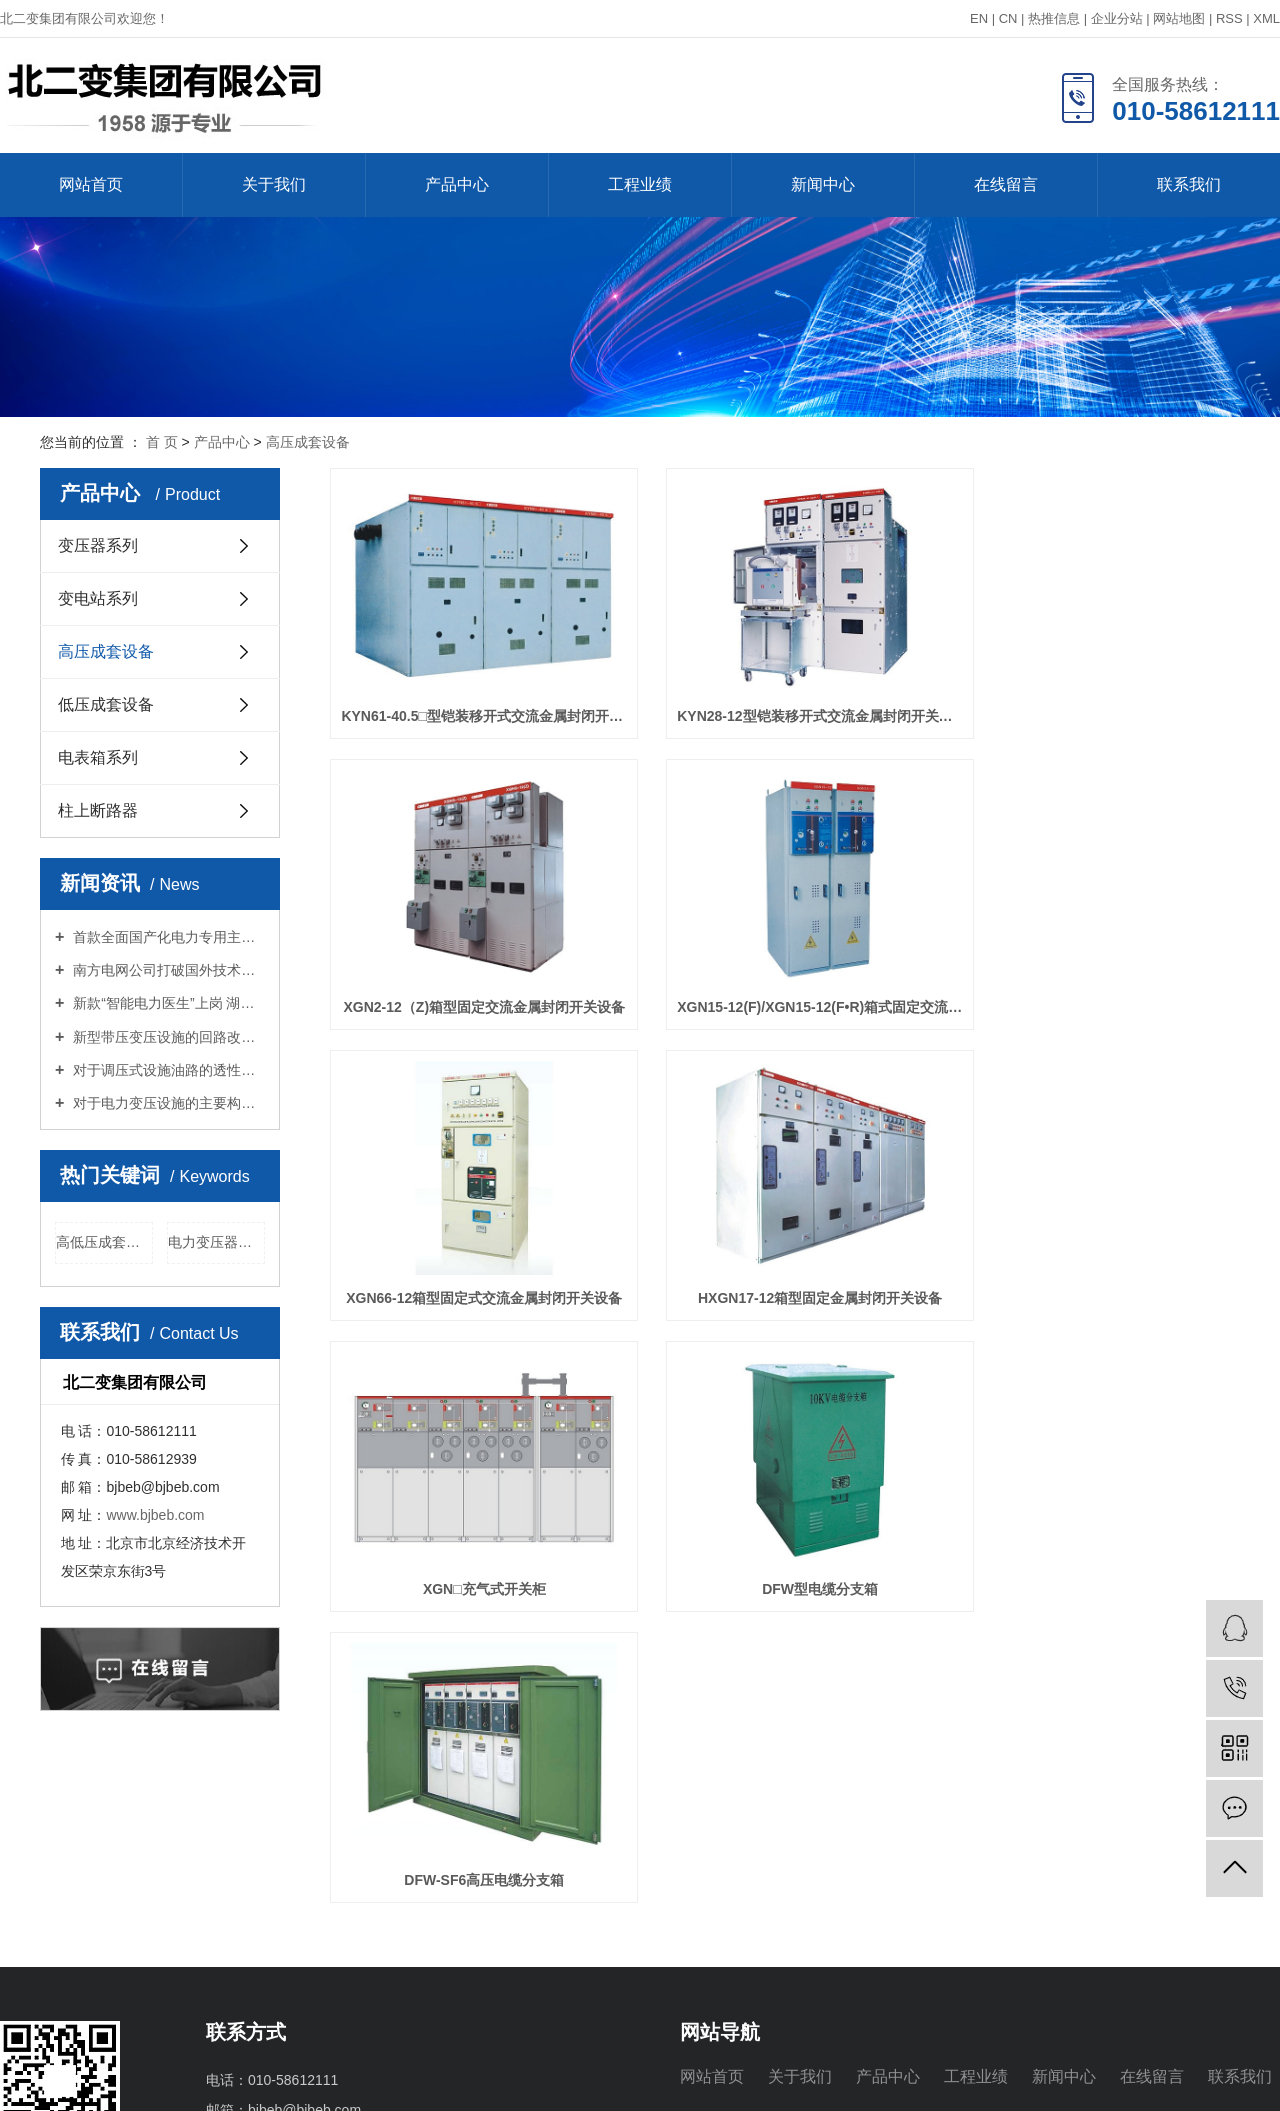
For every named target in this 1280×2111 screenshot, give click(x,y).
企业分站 (1117, 18)
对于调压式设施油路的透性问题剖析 (167, 1070)
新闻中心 (823, 184)
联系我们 (1189, 184)
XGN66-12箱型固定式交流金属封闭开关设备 (785, 971)
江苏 (1138, 2083)
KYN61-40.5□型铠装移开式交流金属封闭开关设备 (472, 698)
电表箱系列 (98, 757)
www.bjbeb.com (155, 1515)
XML (1266, 18)
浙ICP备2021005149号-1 (342, 2083)
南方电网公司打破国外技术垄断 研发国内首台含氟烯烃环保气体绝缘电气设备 (167, 970)
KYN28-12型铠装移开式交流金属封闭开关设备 (785, 698)
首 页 (162, 442)
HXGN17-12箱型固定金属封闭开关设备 (1097, 971)
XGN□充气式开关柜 (472, 1245)
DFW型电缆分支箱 (785, 1245)
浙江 (1266, 2083)
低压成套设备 (106, 704)
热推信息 (1054, 18)
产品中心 (457, 184)
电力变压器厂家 (216, 1242)
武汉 (1170, 2083)
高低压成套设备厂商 (104, 1242)
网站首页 (91, 184)
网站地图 (1179, 18)
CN (1008, 18)
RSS (1229, 18)
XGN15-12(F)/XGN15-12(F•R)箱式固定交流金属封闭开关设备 (472, 971)
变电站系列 (98, 598)
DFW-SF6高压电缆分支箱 (1097, 1245)
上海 (1202, 2083)
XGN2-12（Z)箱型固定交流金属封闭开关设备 (1097, 698)
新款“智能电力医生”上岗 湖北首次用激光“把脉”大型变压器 (167, 1003)
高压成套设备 (308, 442)
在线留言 (1006, 184)
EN (979, 18)
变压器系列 (98, 545)
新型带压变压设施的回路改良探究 (167, 1037)
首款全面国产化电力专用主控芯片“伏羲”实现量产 (167, 937)
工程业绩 (640, 184)
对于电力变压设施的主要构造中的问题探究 (167, 1103)
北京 (1234, 2083)
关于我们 (274, 184)
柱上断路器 (98, 810)
